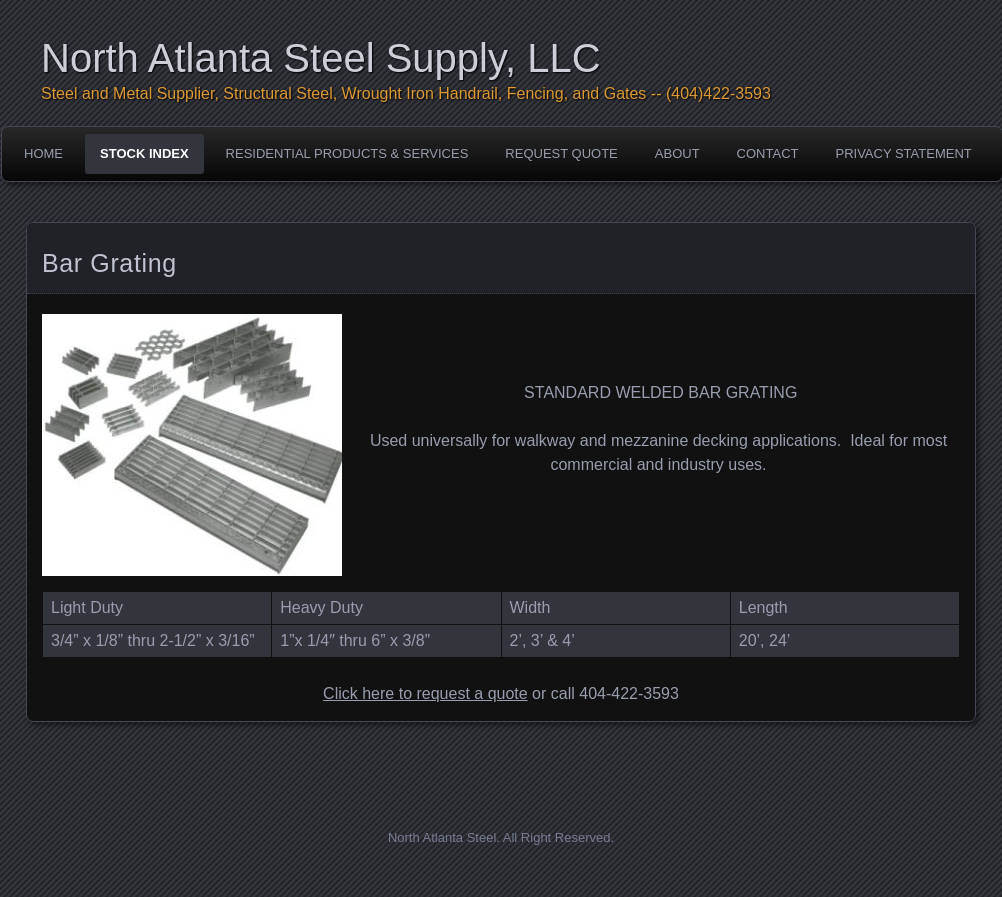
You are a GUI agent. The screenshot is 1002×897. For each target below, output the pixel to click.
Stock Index (144, 153)
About (677, 153)
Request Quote (561, 153)
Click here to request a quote (425, 693)
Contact (768, 153)
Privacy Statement (903, 153)
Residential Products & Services (347, 153)
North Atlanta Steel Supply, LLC (321, 58)
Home (43, 153)
